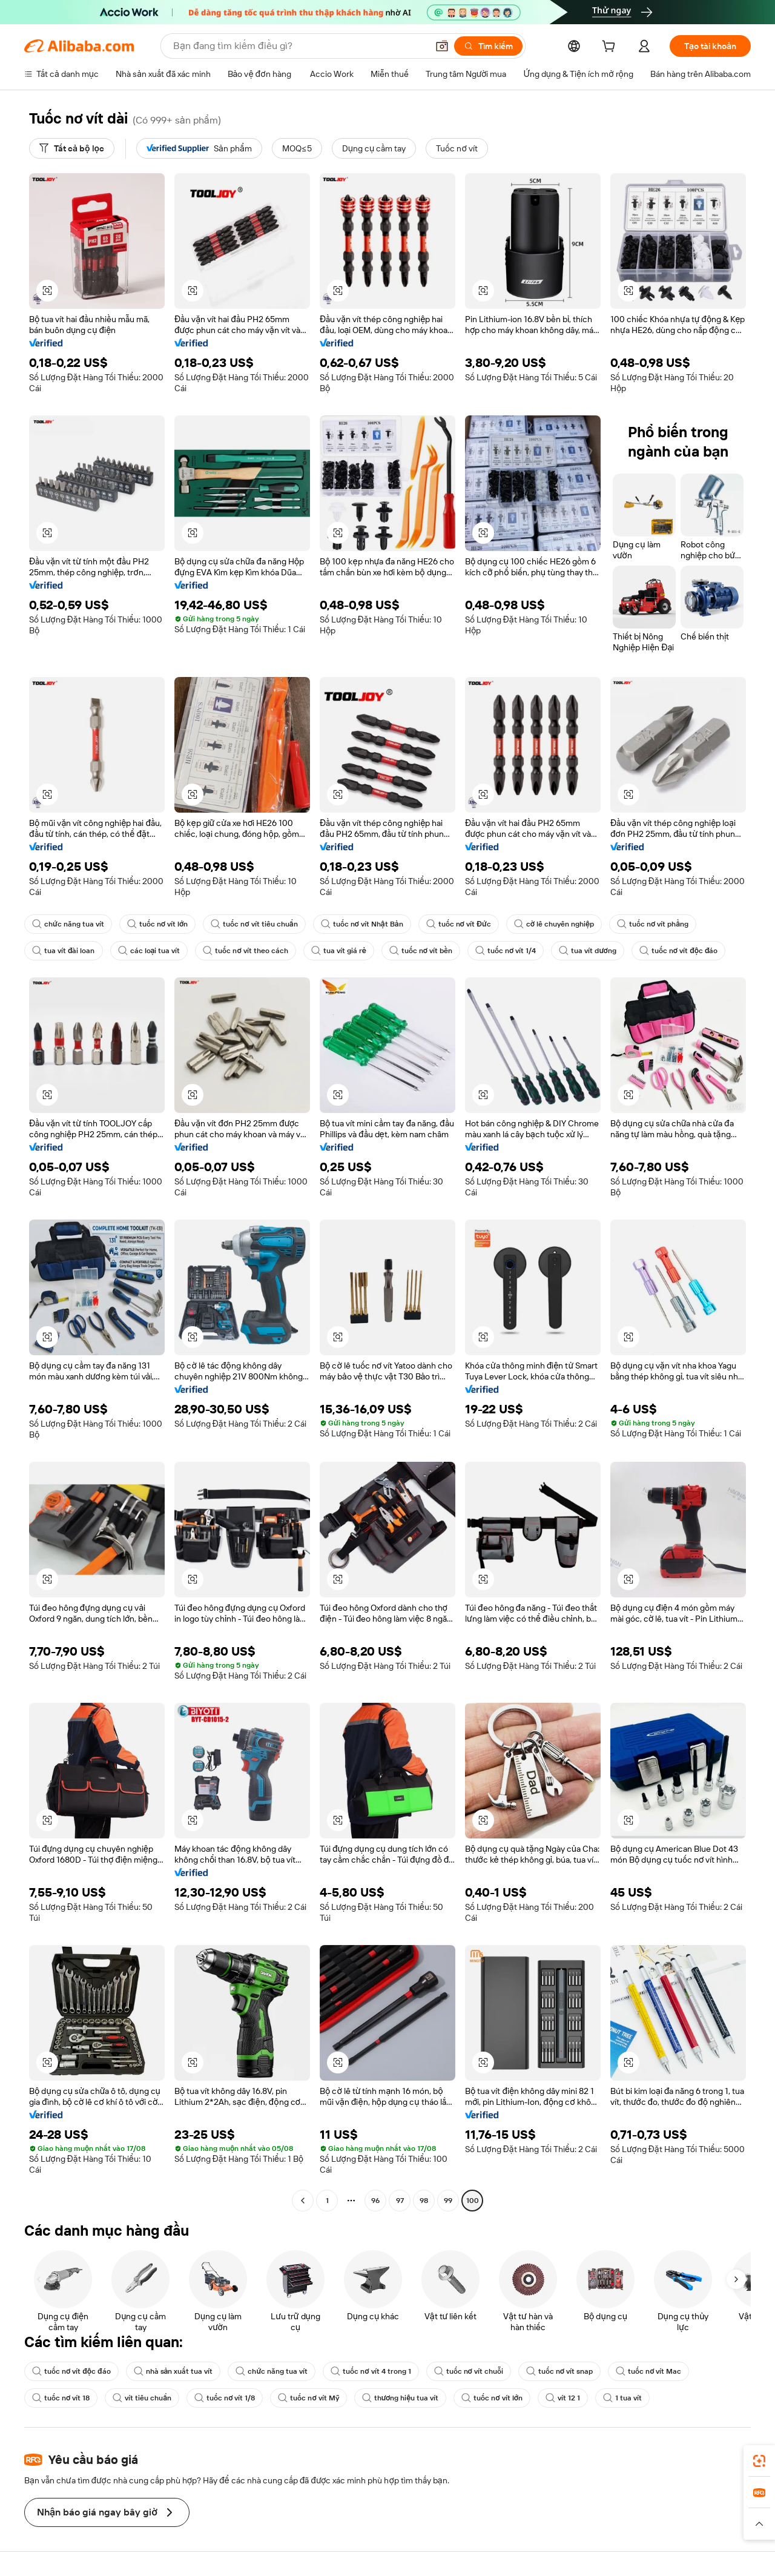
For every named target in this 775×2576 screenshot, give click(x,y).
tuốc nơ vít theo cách (245, 951)
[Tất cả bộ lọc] (71, 148)
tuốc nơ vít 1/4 (505, 951)
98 (424, 2200)
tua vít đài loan (63, 951)
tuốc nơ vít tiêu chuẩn (254, 924)
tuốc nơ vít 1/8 (224, 2398)
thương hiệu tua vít (400, 2398)
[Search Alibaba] (299, 46)
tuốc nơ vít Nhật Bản (362, 924)
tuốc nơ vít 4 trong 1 (371, 2371)
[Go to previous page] (303, 2200)
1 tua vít (622, 2398)
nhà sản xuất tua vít (173, 2371)
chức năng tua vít (68, 924)
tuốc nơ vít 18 (61, 2398)
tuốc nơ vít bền (420, 951)
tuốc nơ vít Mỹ (308, 2398)
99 (448, 2200)
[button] (442, 46)
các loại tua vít (149, 951)
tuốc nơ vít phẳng (652, 924)
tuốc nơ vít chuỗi (468, 2371)
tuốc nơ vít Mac (648, 2371)
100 (472, 2200)
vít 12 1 (563, 2398)
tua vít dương (587, 951)
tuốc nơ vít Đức (458, 924)
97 (400, 2200)
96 (375, 2200)
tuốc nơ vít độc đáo (678, 951)
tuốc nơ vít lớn (157, 924)
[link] (759, 2461)
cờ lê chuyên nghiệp (554, 924)
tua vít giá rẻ (338, 951)
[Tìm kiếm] (488, 46)
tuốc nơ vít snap (559, 2371)
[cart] (611, 48)
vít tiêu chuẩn (142, 2398)
